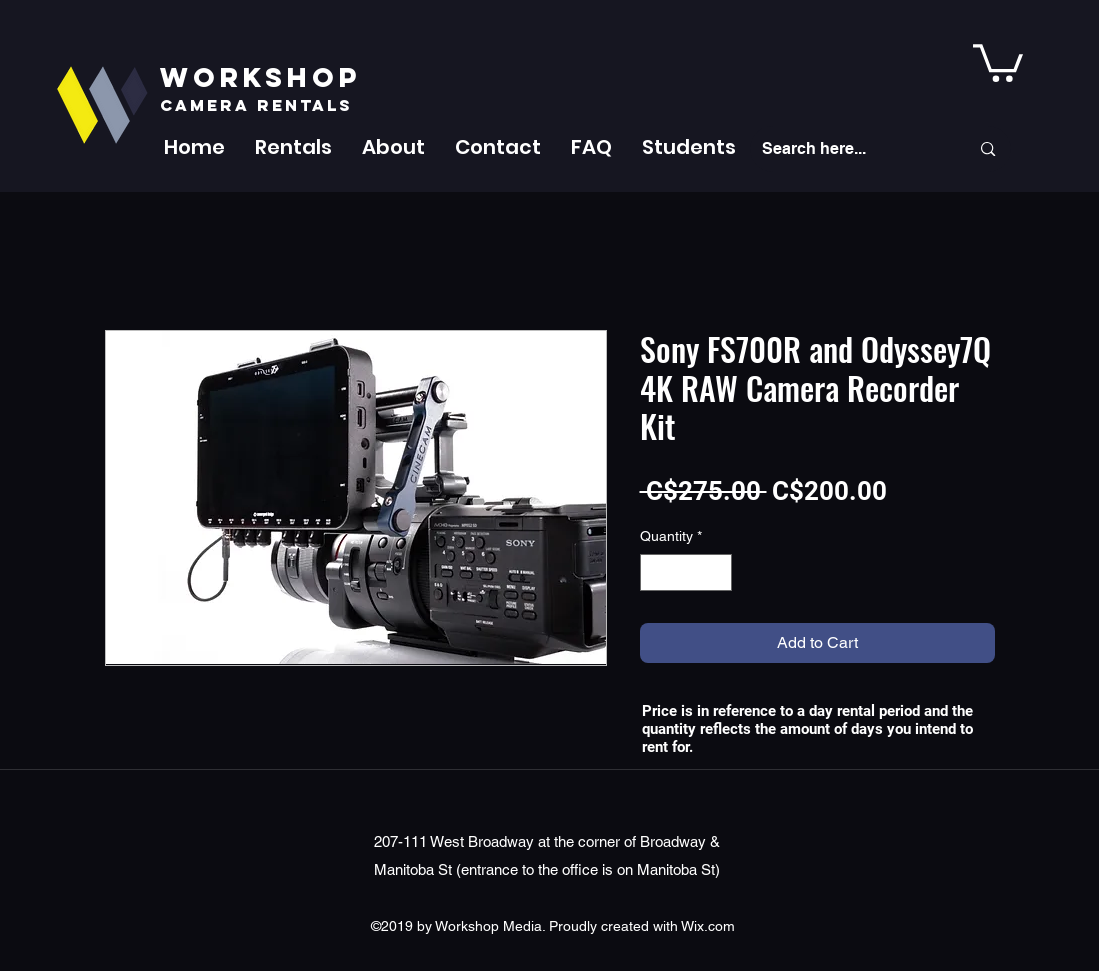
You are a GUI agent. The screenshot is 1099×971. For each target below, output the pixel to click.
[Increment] (716, 572)
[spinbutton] (686, 572)
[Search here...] (851, 149)
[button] (293, 147)
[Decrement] (655, 572)
